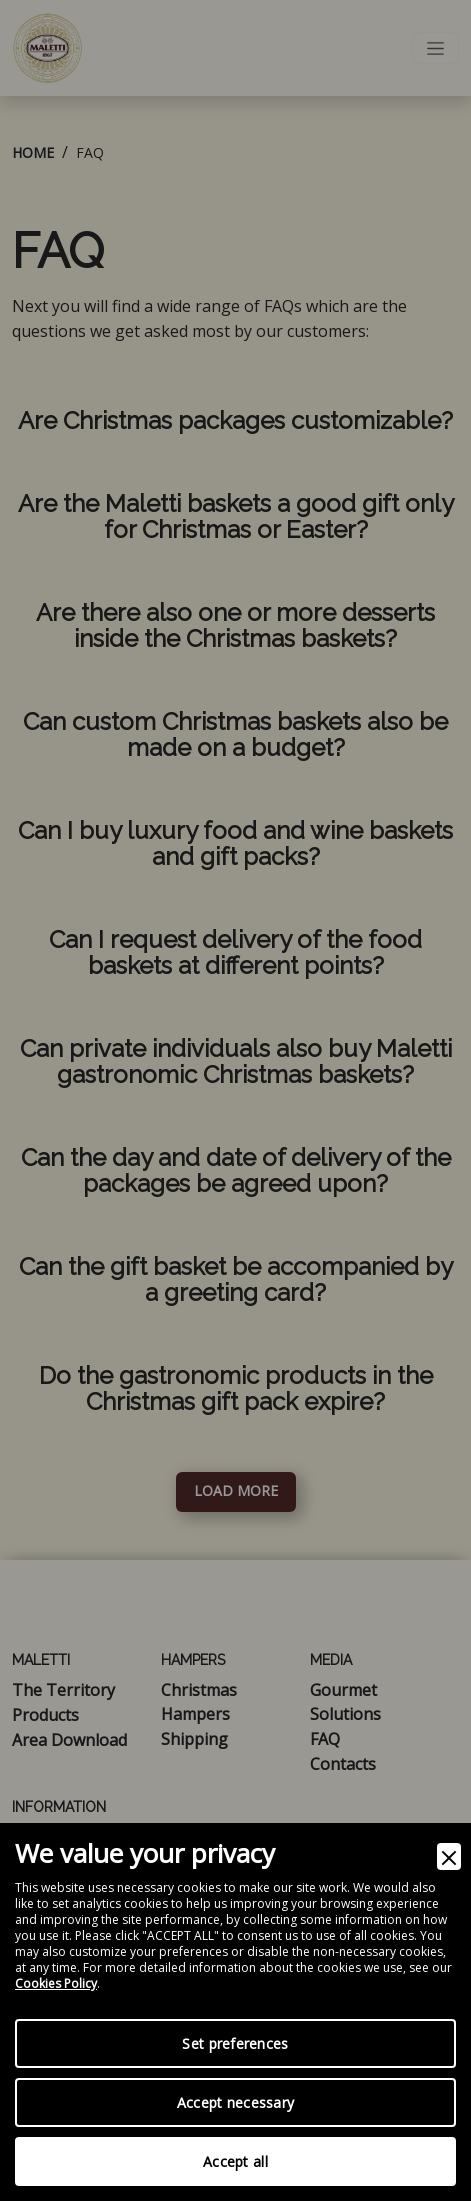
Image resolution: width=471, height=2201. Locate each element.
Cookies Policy (56, 1984)
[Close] (449, 1856)
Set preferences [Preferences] (235, 2043)
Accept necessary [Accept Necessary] (235, 2102)
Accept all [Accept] (235, 2161)
